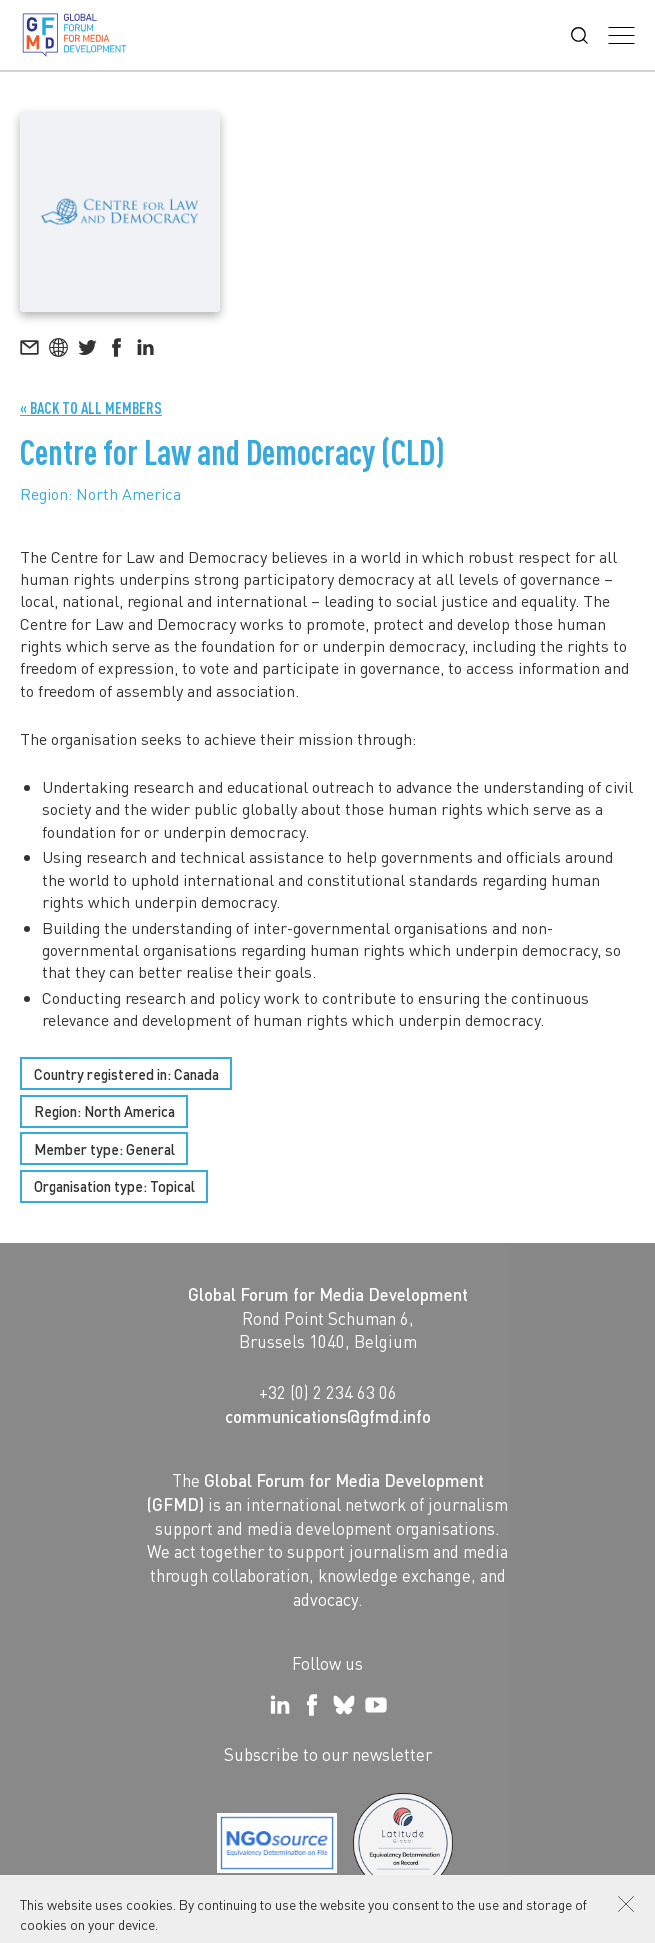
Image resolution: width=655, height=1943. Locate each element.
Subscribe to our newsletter (328, 1754)
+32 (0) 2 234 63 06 (328, 1392)
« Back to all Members (91, 408)
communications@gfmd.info (328, 1416)
